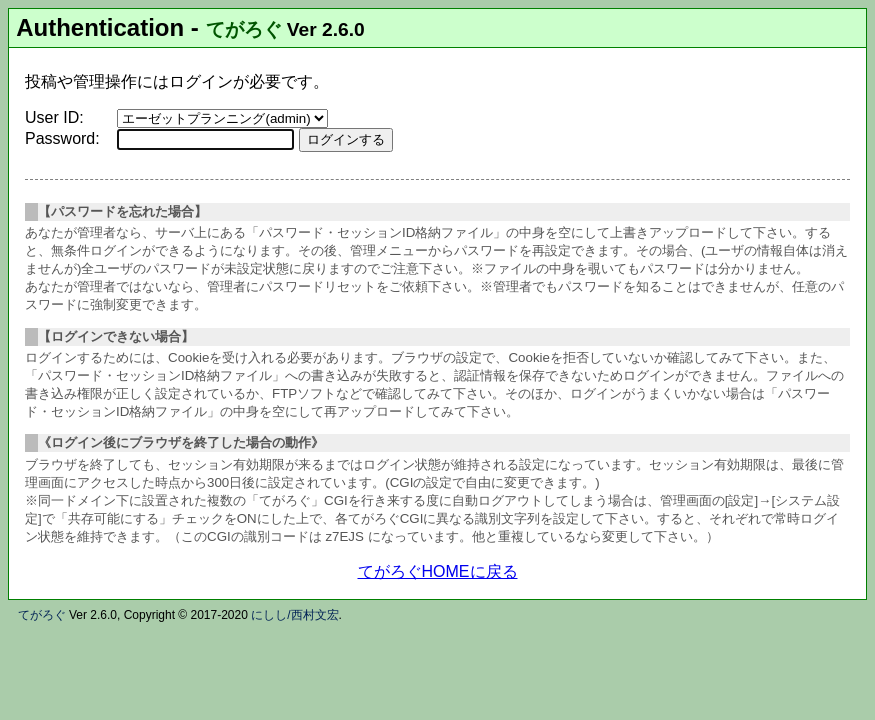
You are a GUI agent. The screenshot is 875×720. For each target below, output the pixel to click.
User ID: (54, 117)
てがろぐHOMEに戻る (438, 571)
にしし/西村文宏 (294, 615)
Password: (62, 138)
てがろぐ (244, 29)
